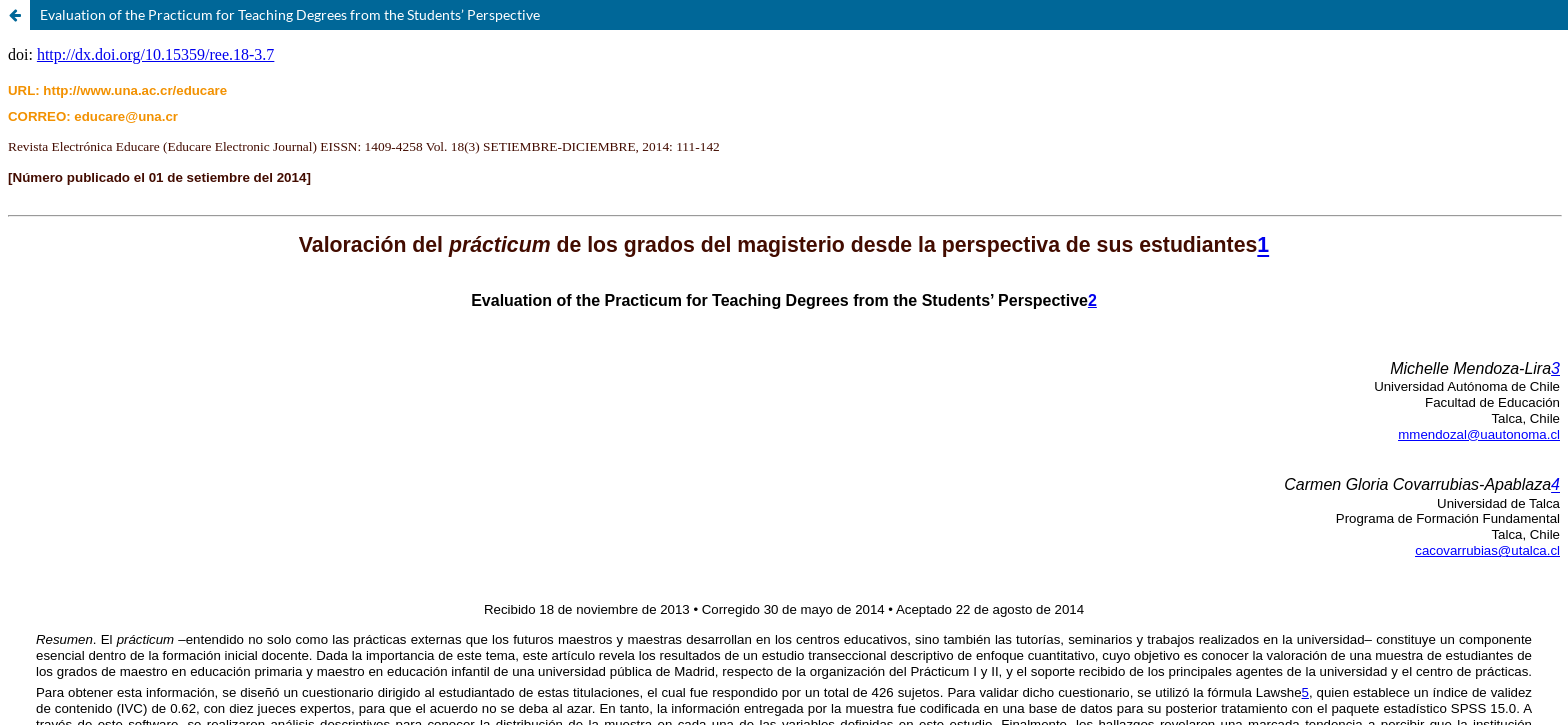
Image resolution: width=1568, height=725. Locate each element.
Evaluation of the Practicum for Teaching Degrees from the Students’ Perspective (290, 14)
